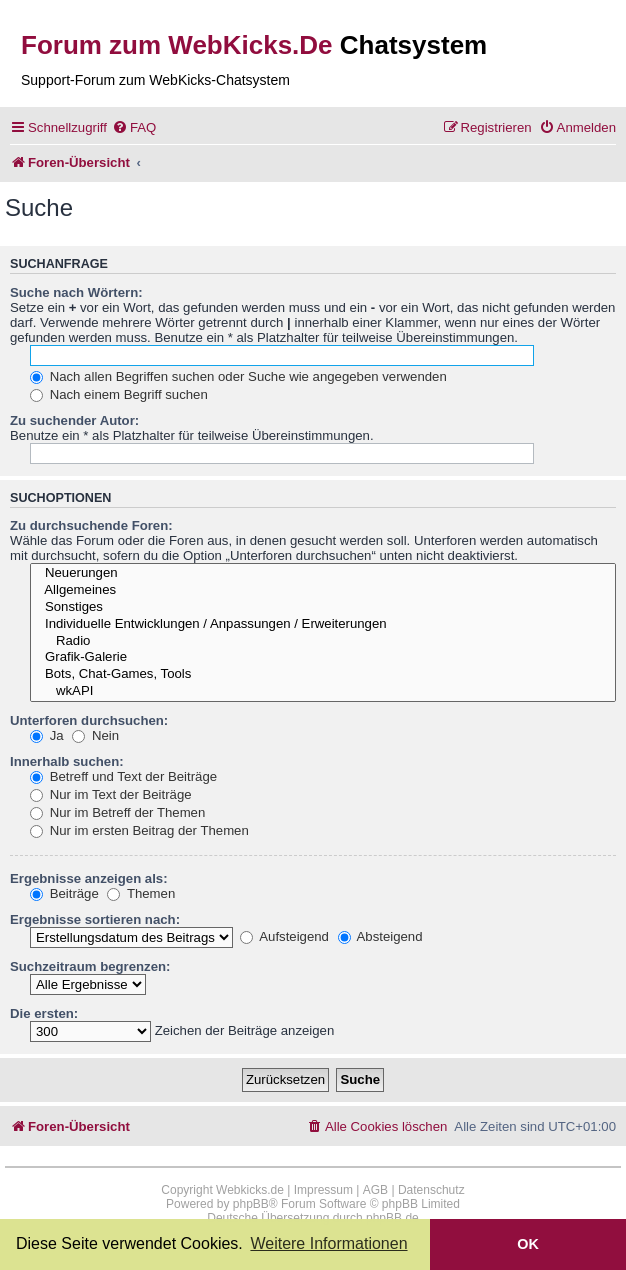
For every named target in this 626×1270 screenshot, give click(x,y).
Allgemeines (323, 590)
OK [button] (528, 1244)
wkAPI (323, 691)
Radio (323, 641)
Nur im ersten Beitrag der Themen (139, 830)
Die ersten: (44, 1013)
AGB (375, 1190)
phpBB (251, 1204)
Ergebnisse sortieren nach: (95, 919)
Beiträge (64, 893)
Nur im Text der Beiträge (111, 794)
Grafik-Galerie (323, 657)
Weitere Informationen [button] (328, 1243)
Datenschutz (431, 1190)
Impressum (323, 1190)
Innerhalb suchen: (67, 761)
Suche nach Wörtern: (76, 292)
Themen (141, 893)
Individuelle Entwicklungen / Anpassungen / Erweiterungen (323, 624)
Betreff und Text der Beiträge (123, 776)
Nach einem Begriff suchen (119, 394)
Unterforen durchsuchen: (89, 720)
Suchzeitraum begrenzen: (90, 966)
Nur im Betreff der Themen (117, 812)
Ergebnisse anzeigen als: (89, 878)
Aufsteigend (284, 936)
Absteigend (380, 936)
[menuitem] (134, 127)
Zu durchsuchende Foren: (91, 525)
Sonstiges (323, 607)
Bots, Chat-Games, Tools (323, 674)
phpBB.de (392, 1218)
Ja (47, 735)
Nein (95, 735)
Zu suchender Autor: (74, 420)
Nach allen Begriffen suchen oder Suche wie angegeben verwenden (238, 376)
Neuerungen (323, 573)
